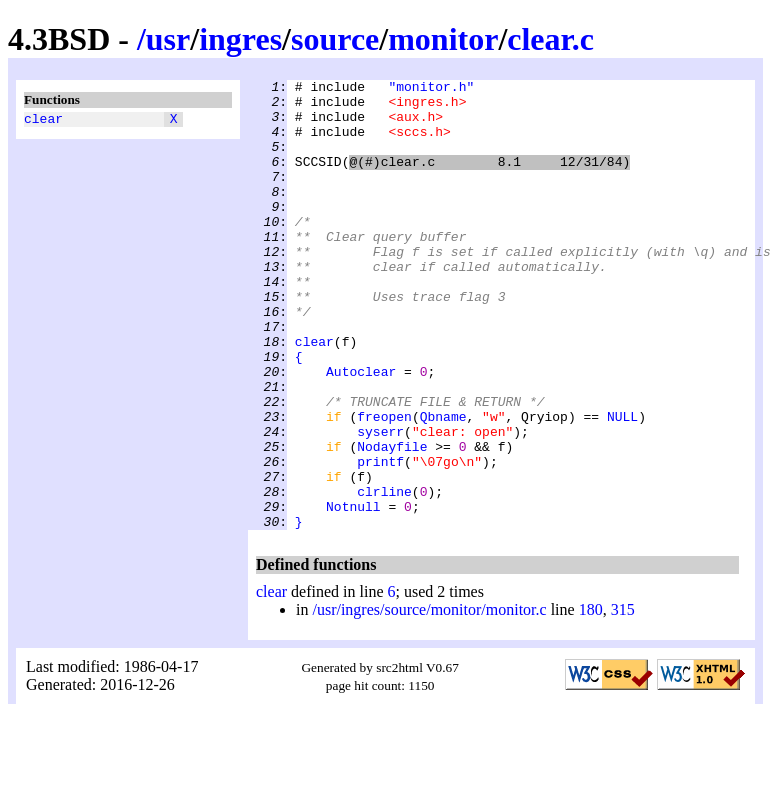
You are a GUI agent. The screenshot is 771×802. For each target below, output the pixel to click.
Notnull (353, 593)
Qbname (443, 485)
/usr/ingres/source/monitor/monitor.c (429, 699)
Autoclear (361, 431)
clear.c (550, 39)
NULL (622, 485)
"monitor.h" (431, 89)
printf (380, 539)
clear (43, 121)
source (335, 39)
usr (168, 39)
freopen (384, 485)
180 (591, 699)
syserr (380, 503)
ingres (240, 39)
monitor (443, 39)
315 (623, 699)
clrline (384, 575)
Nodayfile (392, 521)
